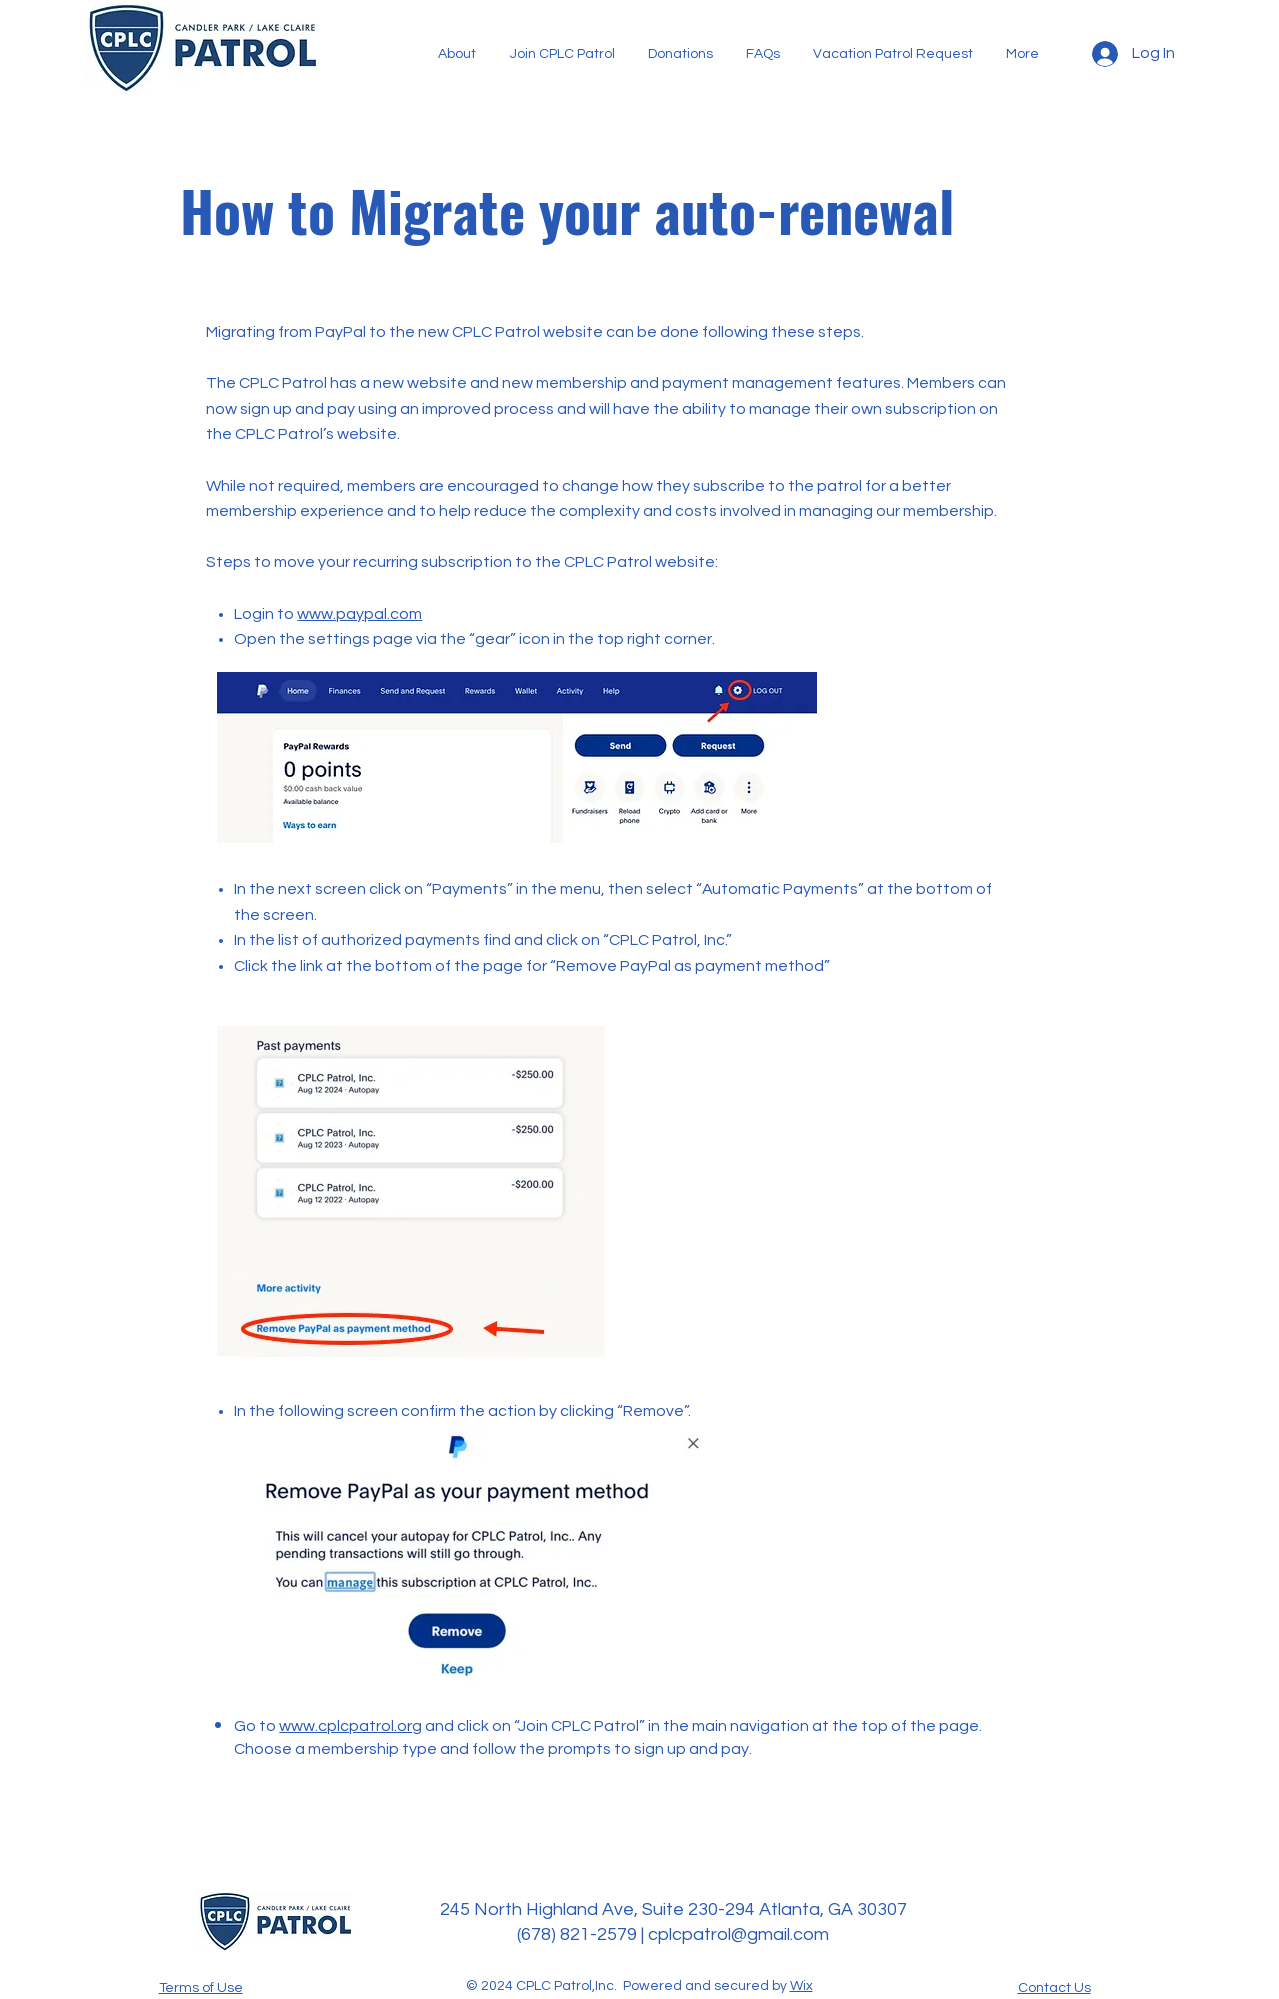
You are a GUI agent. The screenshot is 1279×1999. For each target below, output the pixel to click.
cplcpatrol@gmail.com (738, 1934)
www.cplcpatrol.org (350, 1726)
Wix (801, 1986)
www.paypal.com (359, 614)
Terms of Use (201, 1988)
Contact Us (1054, 1988)
